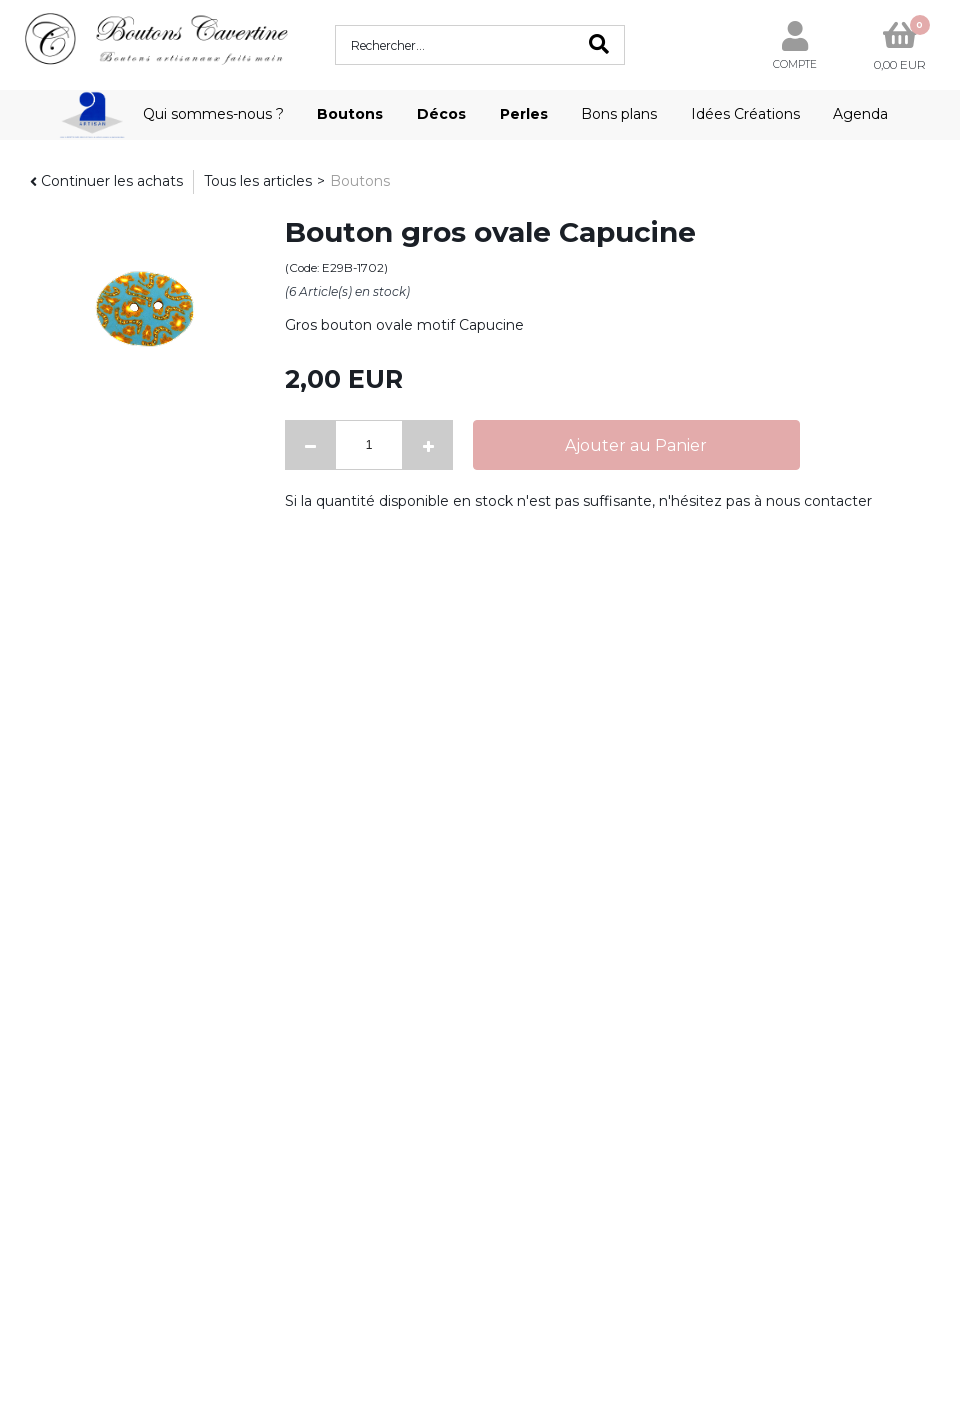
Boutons (350, 114)
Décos (441, 114)
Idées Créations (745, 114)
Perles (524, 114)
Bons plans (619, 114)
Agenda (860, 114)
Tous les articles (258, 181)
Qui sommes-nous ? (213, 114)
